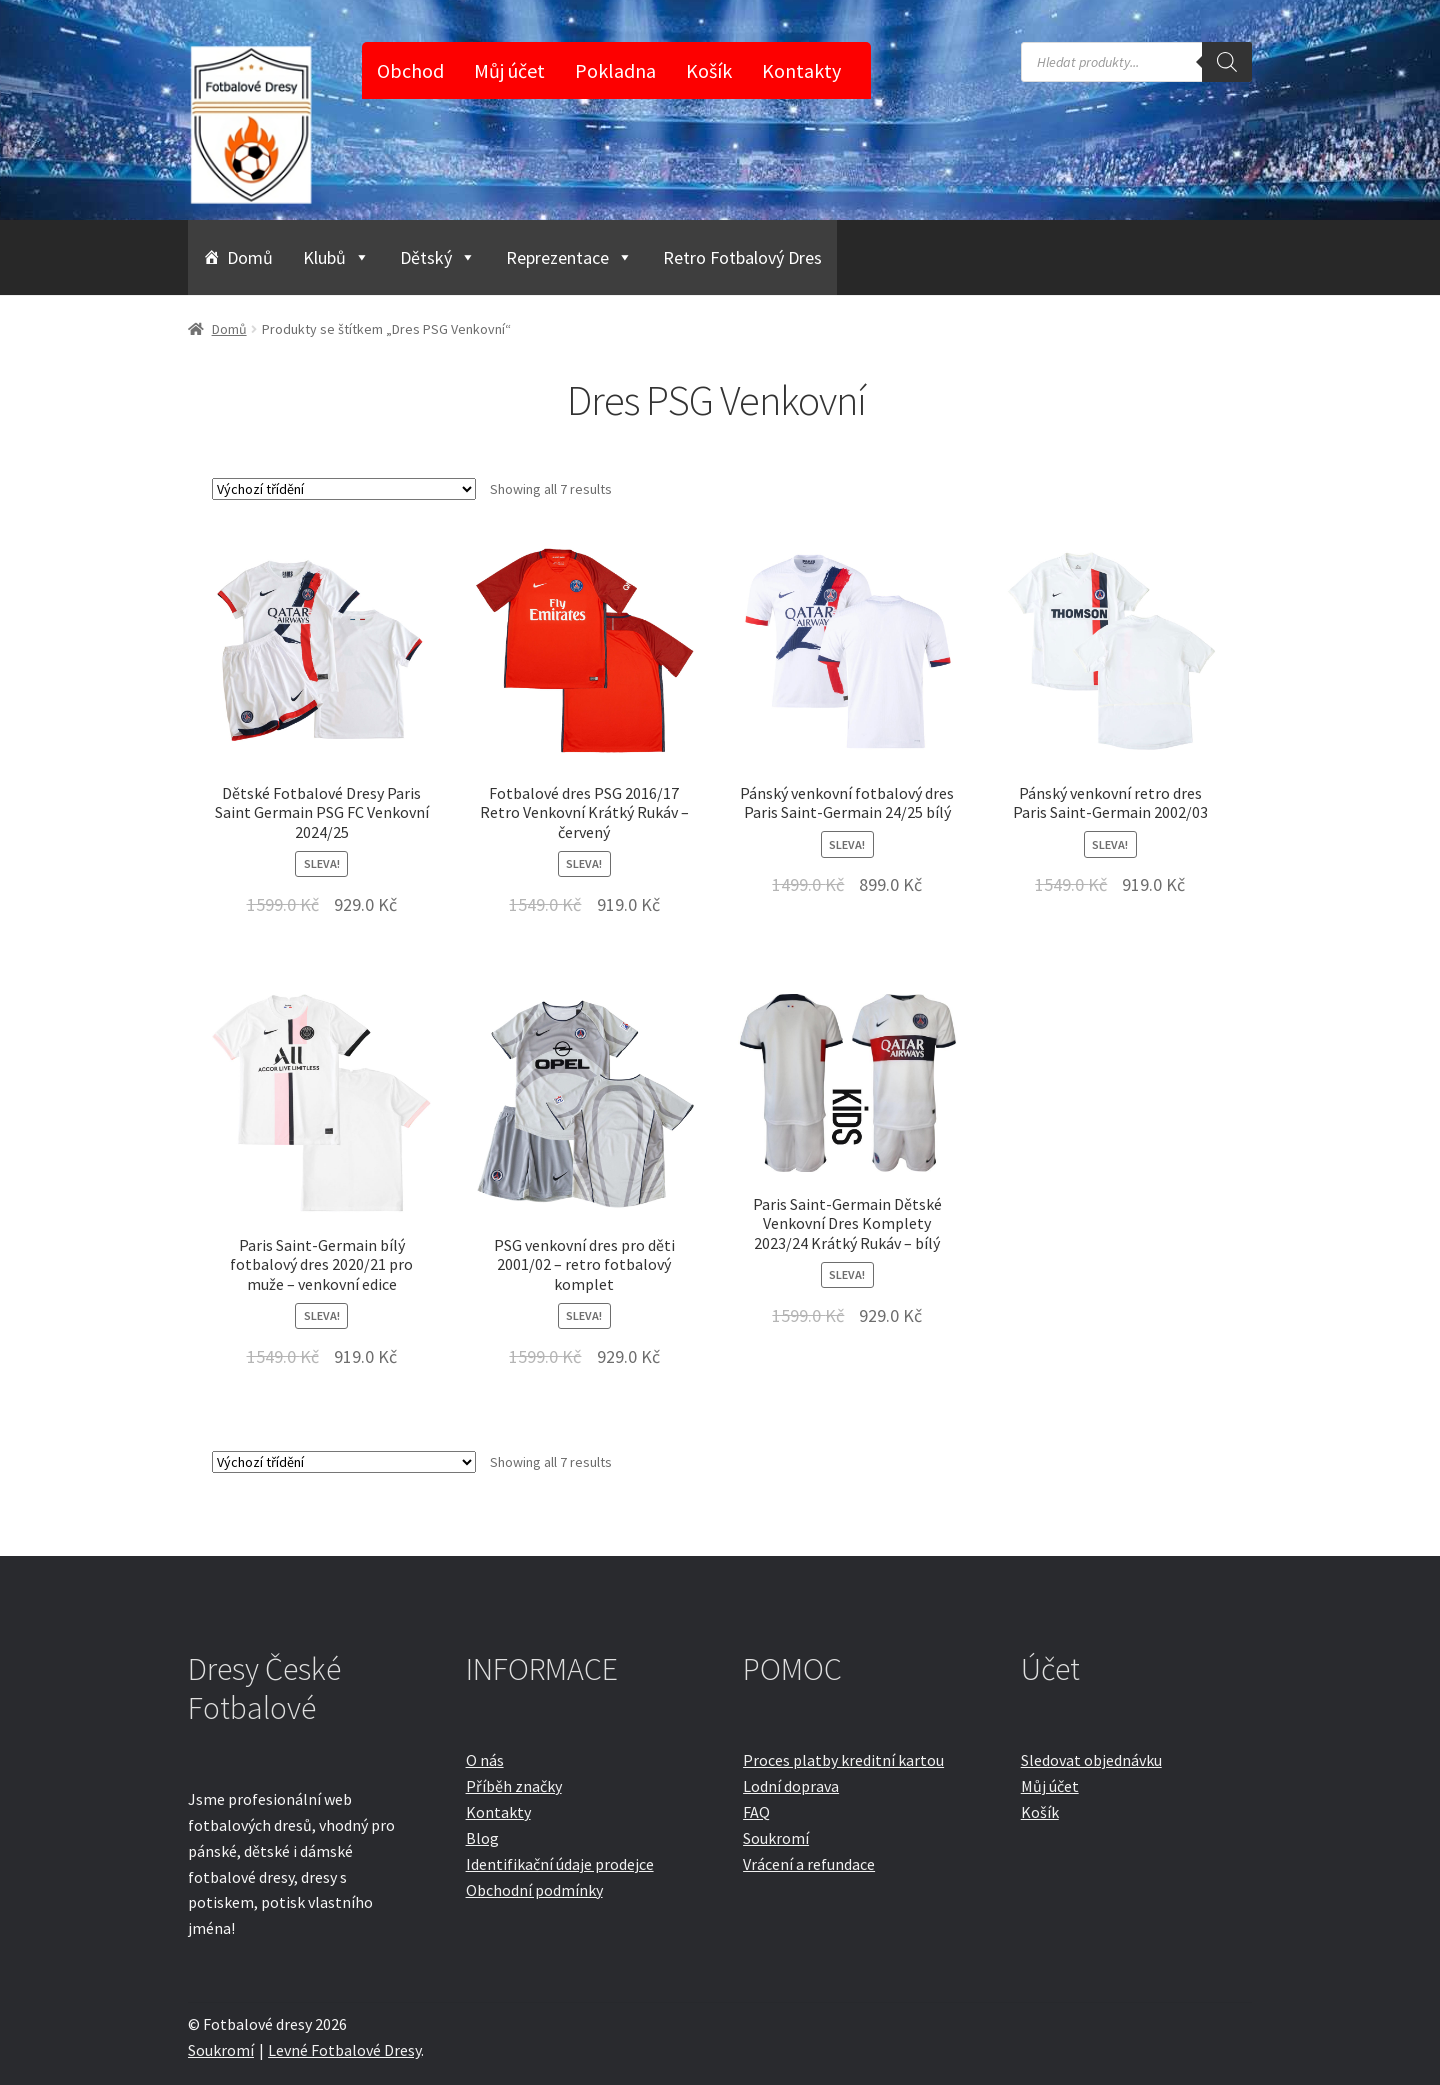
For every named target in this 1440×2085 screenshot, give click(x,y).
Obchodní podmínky (534, 1890)
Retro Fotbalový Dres (742, 257)
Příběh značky (514, 1786)
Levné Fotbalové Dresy (344, 2050)
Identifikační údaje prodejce (560, 1864)
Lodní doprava (791, 1786)
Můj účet (509, 70)
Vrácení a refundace (809, 1864)
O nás (485, 1760)
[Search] (1227, 62)
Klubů (336, 257)
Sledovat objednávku (1091, 1760)
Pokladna (615, 70)
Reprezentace (569, 257)
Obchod (410, 70)
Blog (482, 1838)
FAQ (756, 1812)
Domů (250, 257)
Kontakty (801, 70)
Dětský (438, 257)
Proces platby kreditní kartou (843, 1760)
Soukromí (776, 1838)
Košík (709, 70)
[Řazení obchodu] (344, 489)
